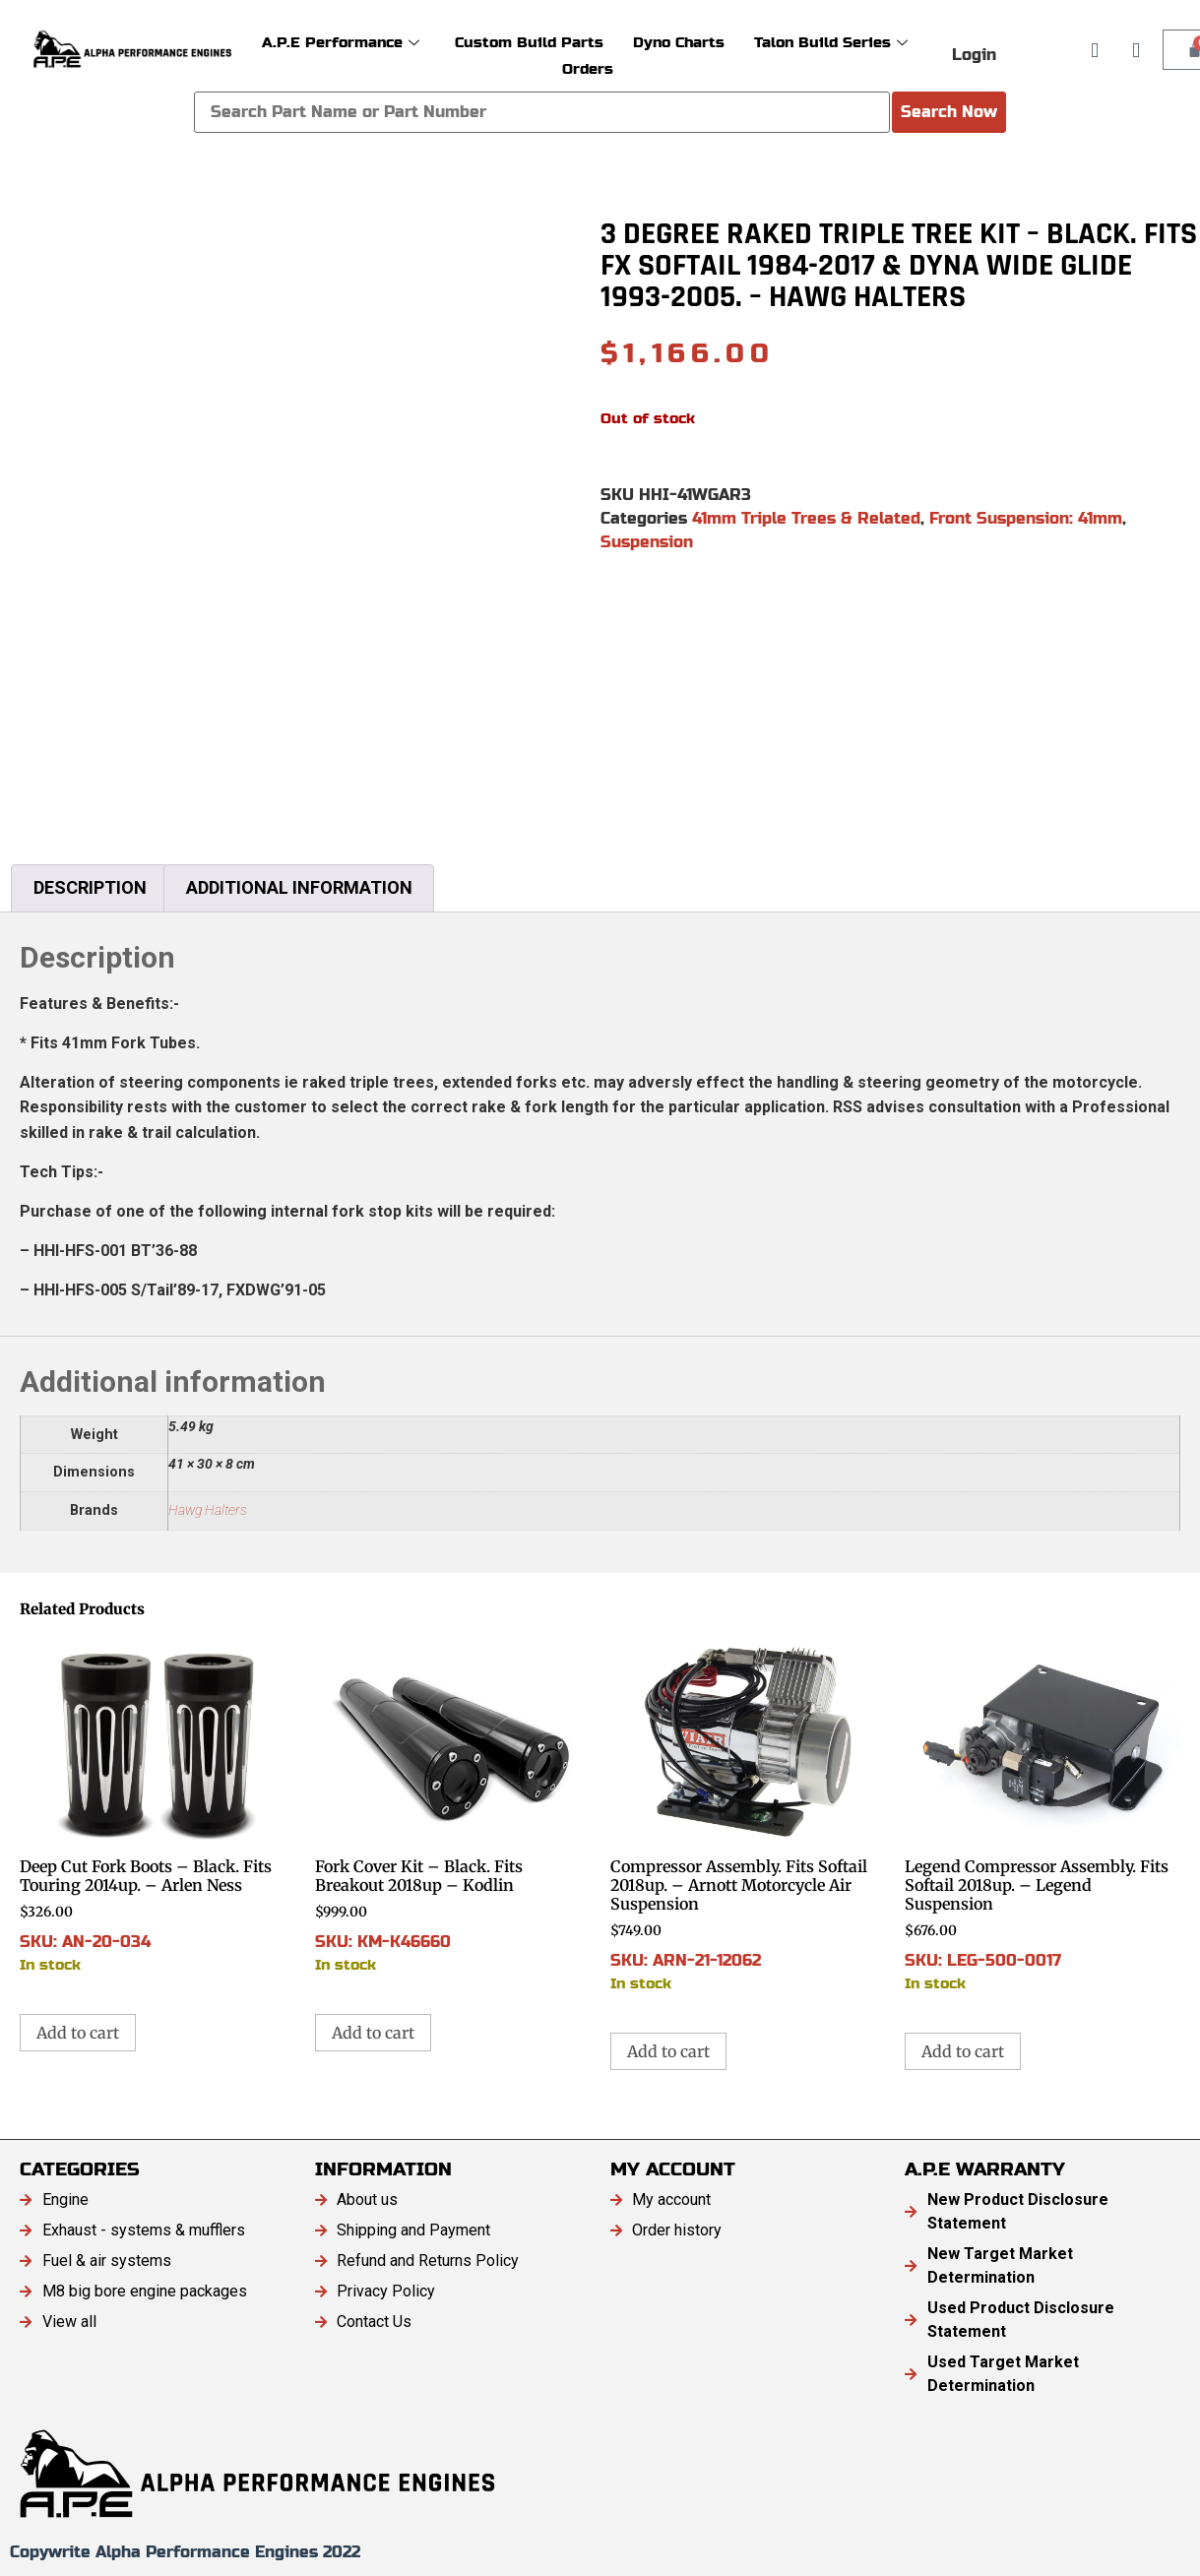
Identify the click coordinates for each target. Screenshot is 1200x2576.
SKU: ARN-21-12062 (748, 1814)
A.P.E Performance (340, 41)
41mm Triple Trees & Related (806, 518)
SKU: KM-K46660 (453, 1805)
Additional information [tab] (299, 887)
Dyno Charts (679, 41)
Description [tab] (90, 887)
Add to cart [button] (77, 2032)
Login (974, 54)
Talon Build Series (831, 41)
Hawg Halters (207, 1510)
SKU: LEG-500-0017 (1042, 1814)
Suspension (646, 542)
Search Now (949, 111)
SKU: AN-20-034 (157, 1805)
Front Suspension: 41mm (1025, 518)
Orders (587, 68)
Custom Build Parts (529, 41)
